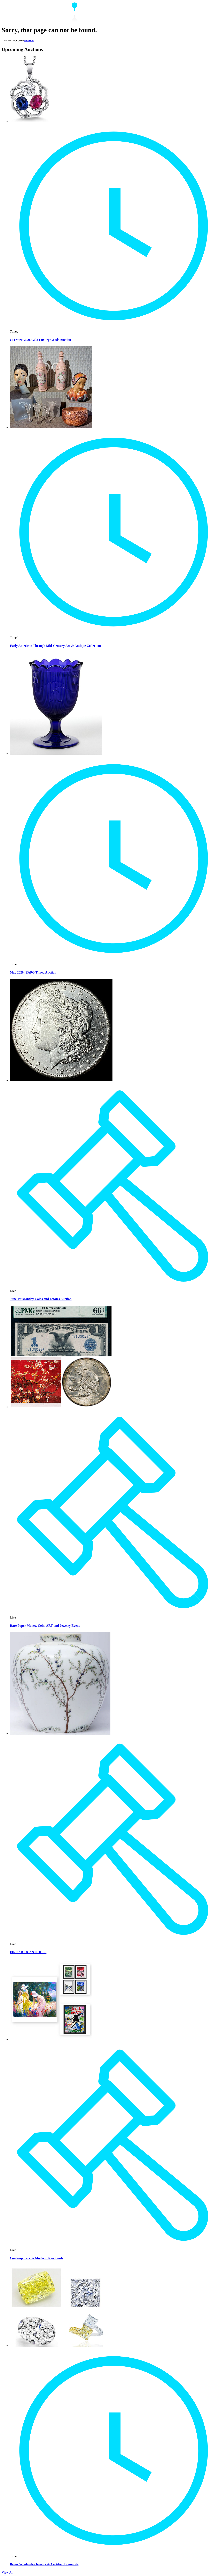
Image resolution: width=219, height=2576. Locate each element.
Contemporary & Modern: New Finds (36, 2258)
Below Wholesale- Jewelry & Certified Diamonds (44, 2564)
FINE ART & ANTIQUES (28, 1952)
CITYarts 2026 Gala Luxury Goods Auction (40, 339)
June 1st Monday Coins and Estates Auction (41, 1299)
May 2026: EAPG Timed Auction (33, 972)
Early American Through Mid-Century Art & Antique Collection (55, 645)
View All (7, 2572)
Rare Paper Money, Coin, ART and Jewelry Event (45, 1625)
